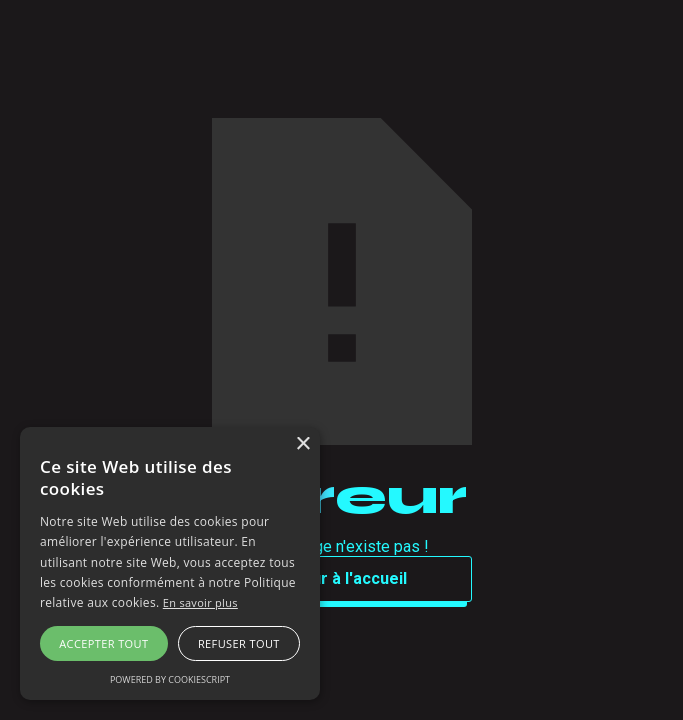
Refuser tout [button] (239, 643)
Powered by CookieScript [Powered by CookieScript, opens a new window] (170, 679)
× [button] (302, 444)
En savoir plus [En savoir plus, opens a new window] (200, 602)
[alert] (170, 563)
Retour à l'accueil (341, 578)
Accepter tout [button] (103, 643)
